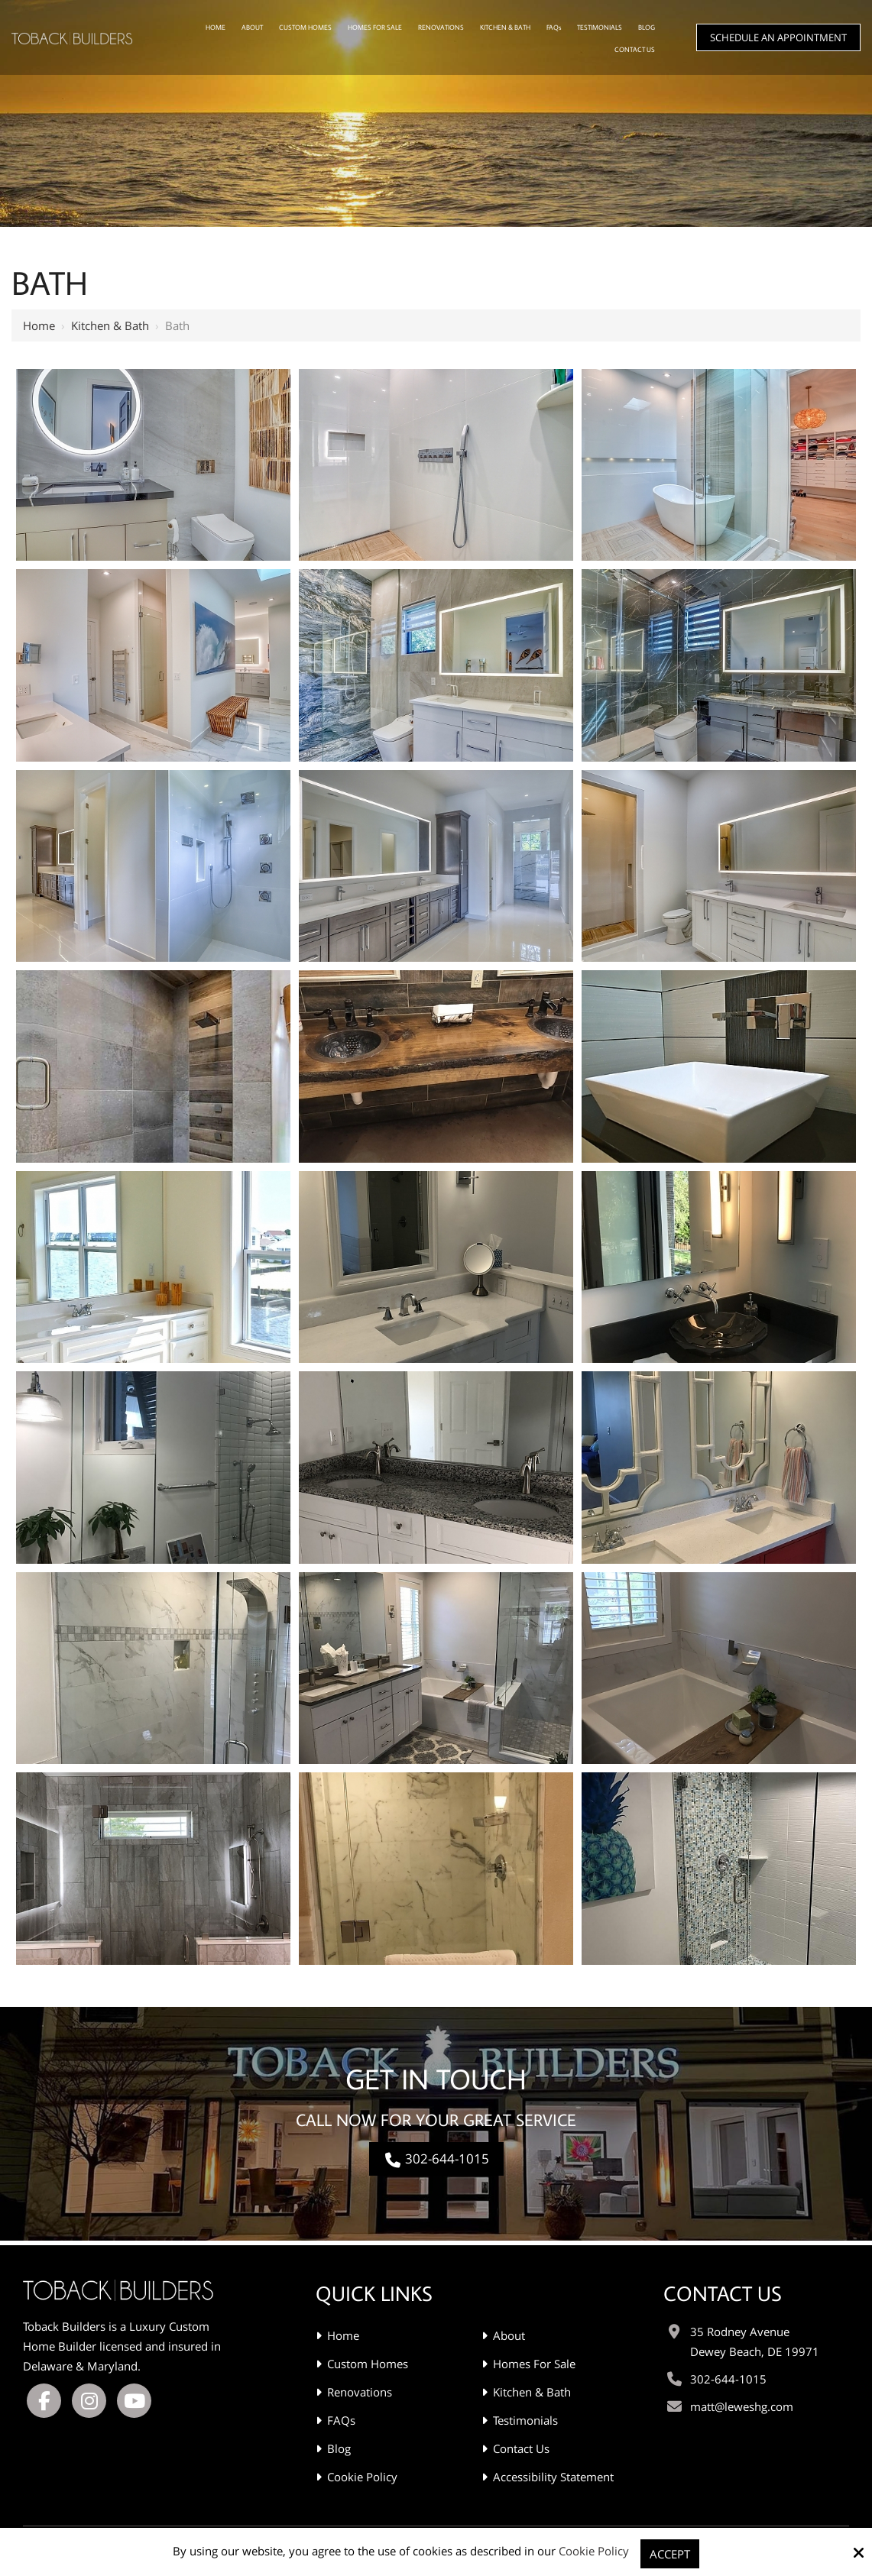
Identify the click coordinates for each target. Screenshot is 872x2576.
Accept (670, 2553)
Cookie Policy (594, 2551)
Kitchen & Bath (110, 325)
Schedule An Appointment (778, 37)
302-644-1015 (436, 2158)
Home (39, 325)
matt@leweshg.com (741, 2401)
